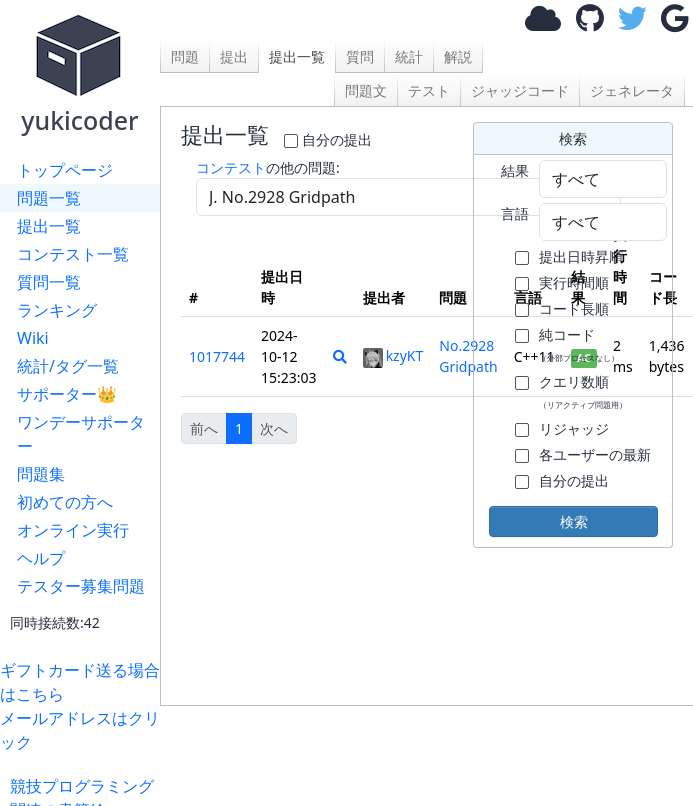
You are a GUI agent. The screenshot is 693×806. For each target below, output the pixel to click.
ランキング (57, 310)
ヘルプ (41, 558)
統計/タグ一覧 (68, 366)
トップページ (65, 170)
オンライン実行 (73, 530)
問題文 (366, 90)
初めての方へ (65, 502)
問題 (185, 56)
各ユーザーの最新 (595, 454)
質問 (360, 56)
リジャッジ (574, 428)
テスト (429, 90)
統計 (409, 56)
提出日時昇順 (581, 256)
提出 (234, 56)
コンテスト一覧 (73, 254)
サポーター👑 (67, 394)
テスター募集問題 (81, 586)
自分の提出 (337, 139)
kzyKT (393, 355)
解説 (458, 56)
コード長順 (574, 308)
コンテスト (231, 167)
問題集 (41, 474)
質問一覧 (49, 282)
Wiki (33, 338)
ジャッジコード (520, 90)
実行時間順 (574, 282)
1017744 (217, 356)
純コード (579, 344)
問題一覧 (49, 198)
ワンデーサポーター (81, 434)
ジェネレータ (632, 90)
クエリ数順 (583, 391)
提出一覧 (49, 226)
